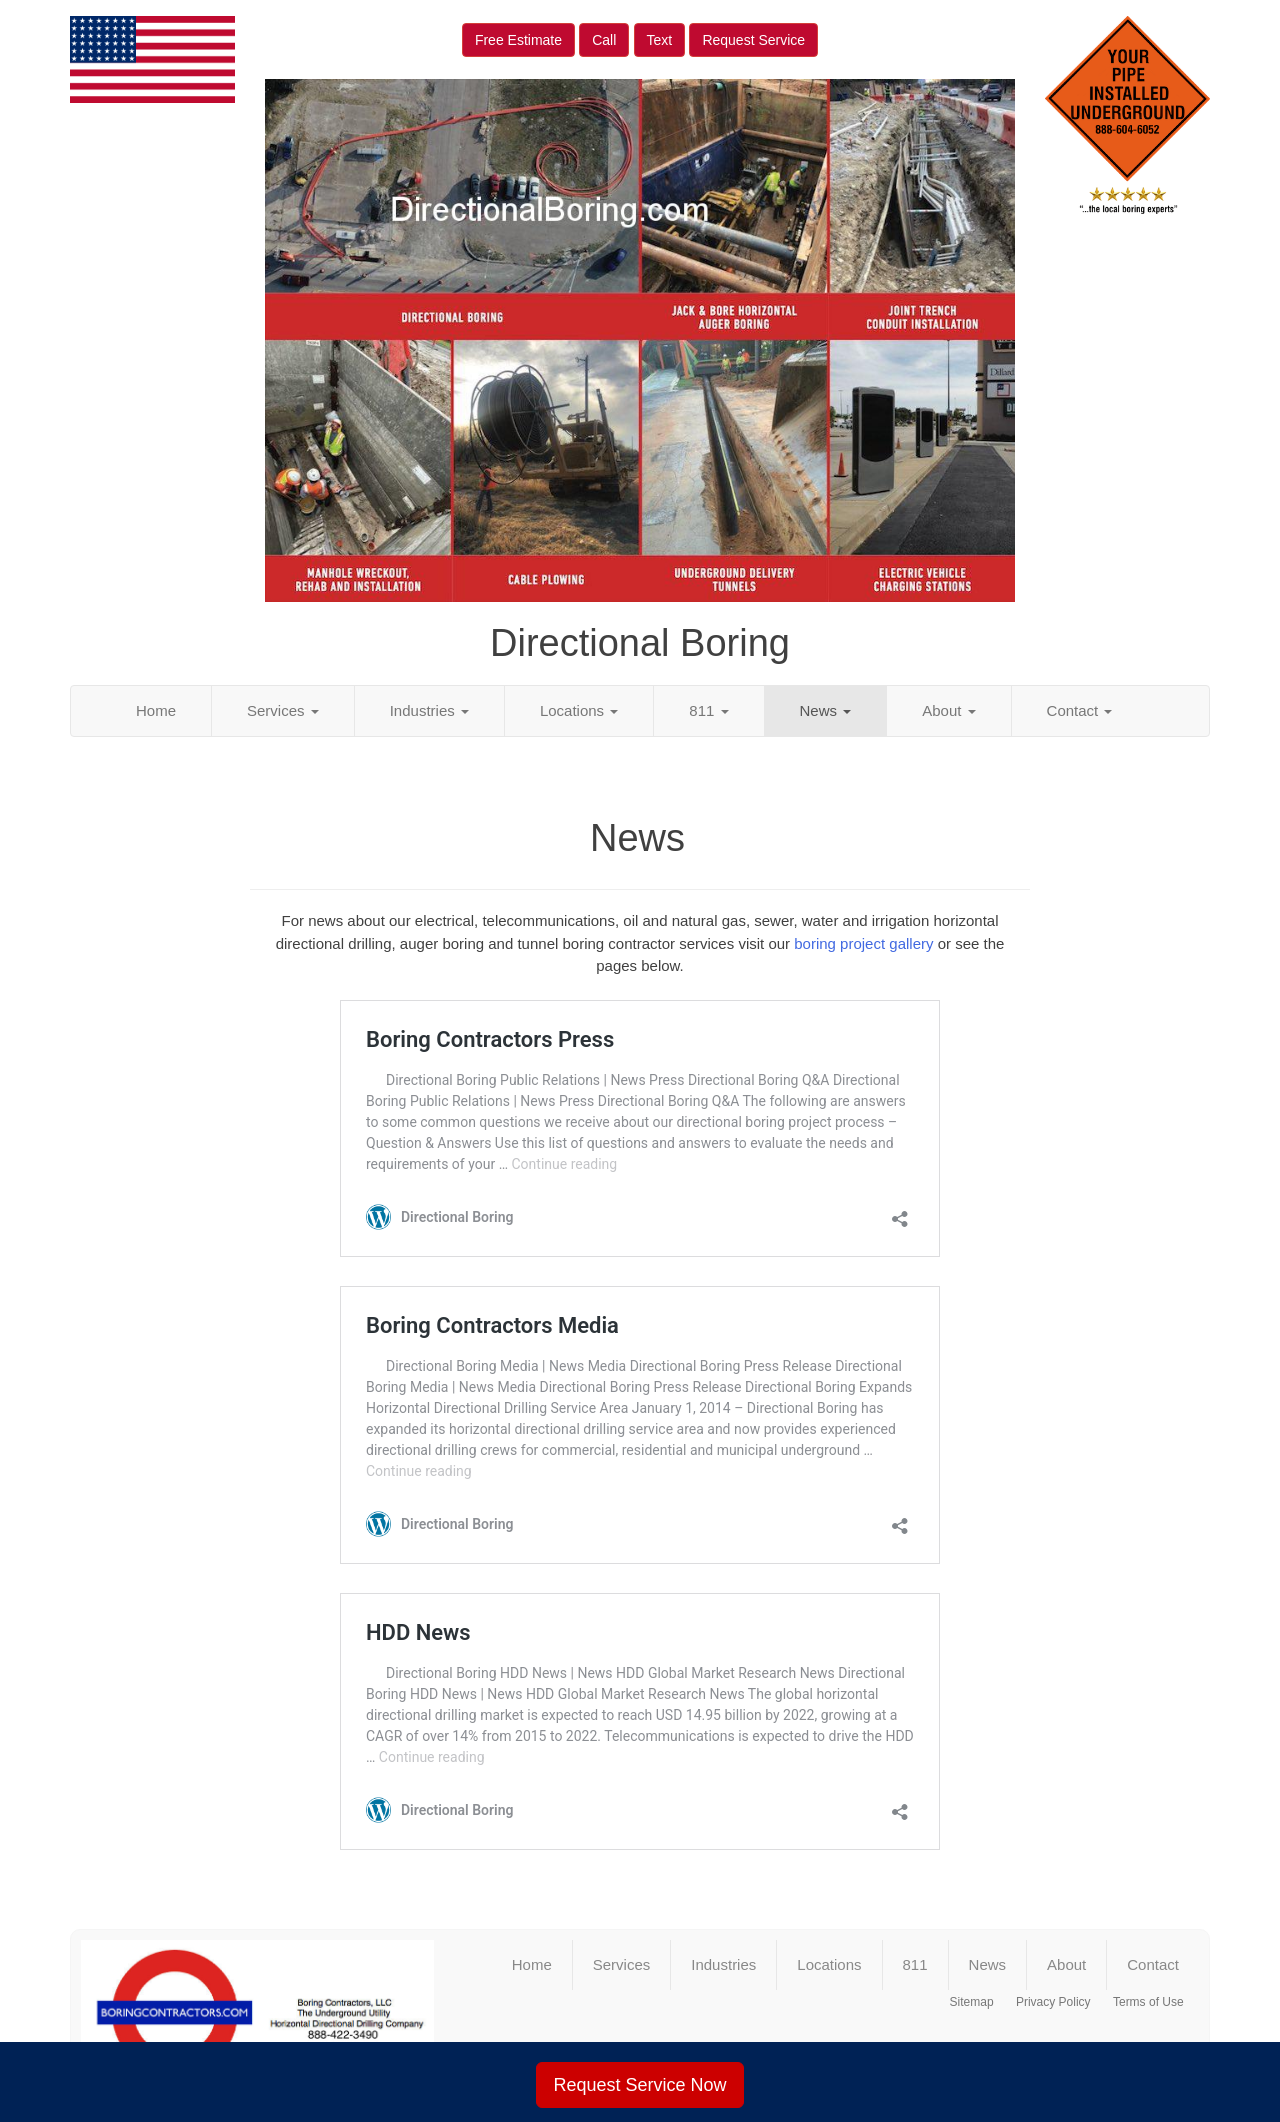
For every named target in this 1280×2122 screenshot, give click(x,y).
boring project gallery (863, 943)
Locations (579, 710)
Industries (429, 710)
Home (156, 710)
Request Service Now (639, 2085)
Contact (1080, 710)
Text (660, 40)
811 (708, 710)
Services (283, 710)
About (948, 710)
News (826, 710)
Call (604, 40)
